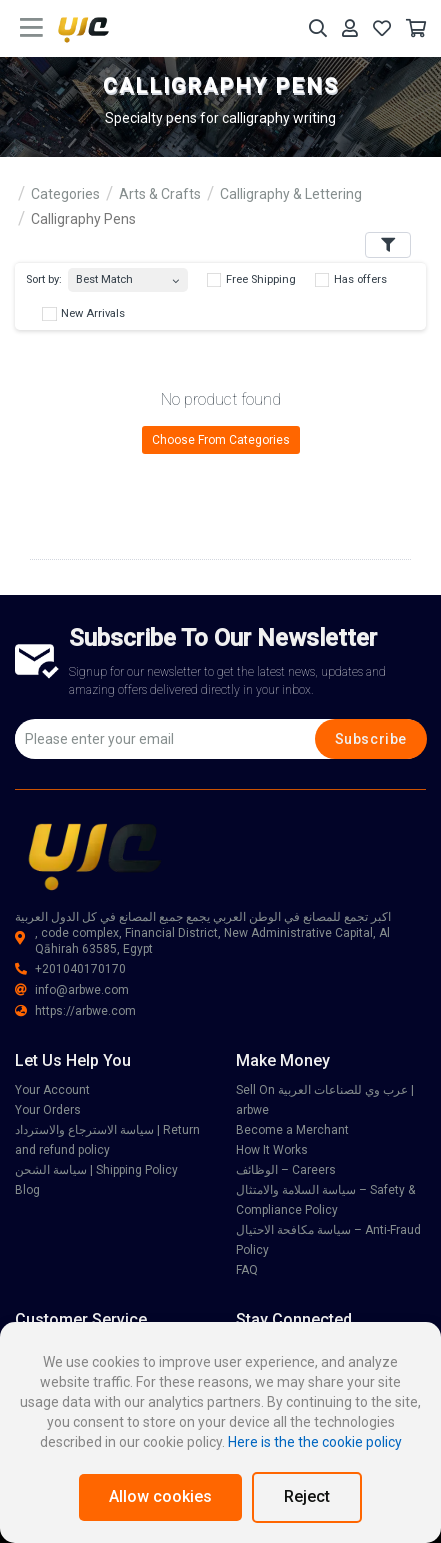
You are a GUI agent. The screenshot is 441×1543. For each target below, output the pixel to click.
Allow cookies (160, 1496)
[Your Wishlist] (382, 28)
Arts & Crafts (160, 194)
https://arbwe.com (75, 1011)
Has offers (351, 280)
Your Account (52, 1090)
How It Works (272, 1150)
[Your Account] (350, 28)
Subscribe (371, 739)
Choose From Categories (221, 440)
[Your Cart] (416, 28)
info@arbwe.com (72, 990)
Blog (27, 1190)
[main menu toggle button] (31, 28)
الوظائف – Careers (286, 1170)
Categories (65, 194)
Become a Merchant (292, 1130)
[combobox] (128, 275)
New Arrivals (83, 314)
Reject (307, 1496)
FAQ (247, 1270)
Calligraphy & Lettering (291, 194)
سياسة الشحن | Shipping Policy (96, 1170)
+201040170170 (70, 969)
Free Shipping (251, 280)
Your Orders (48, 1110)
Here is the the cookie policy (315, 1442)
